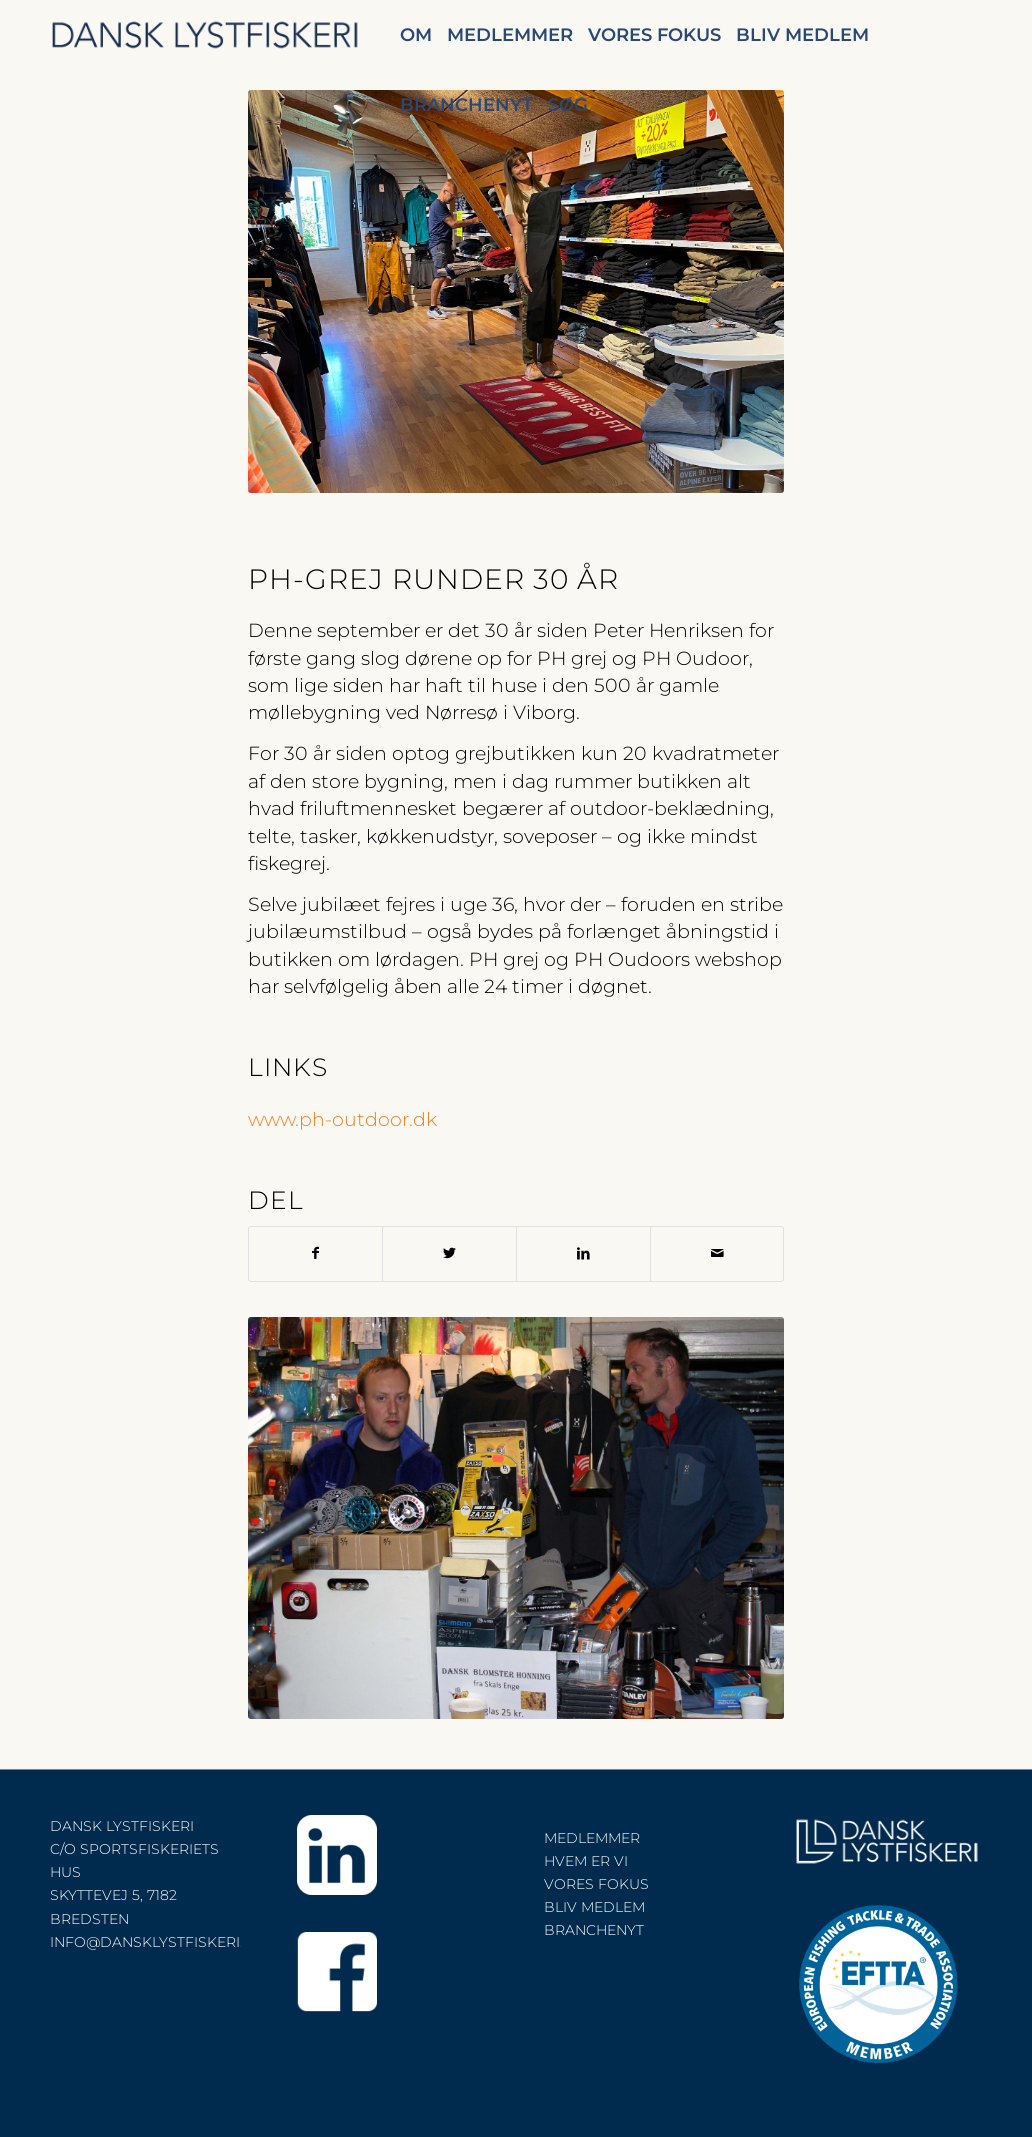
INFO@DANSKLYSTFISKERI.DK (157, 1942)
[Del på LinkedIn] (583, 1253)
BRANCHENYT (594, 1930)
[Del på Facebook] (316, 1253)
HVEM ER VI (586, 1861)
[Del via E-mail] (717, 1253)
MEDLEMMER (592, 1838)
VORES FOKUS (596, 1884)
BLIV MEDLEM (594, 1907)
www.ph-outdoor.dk (342, 1119)
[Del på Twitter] (449, 1253)
